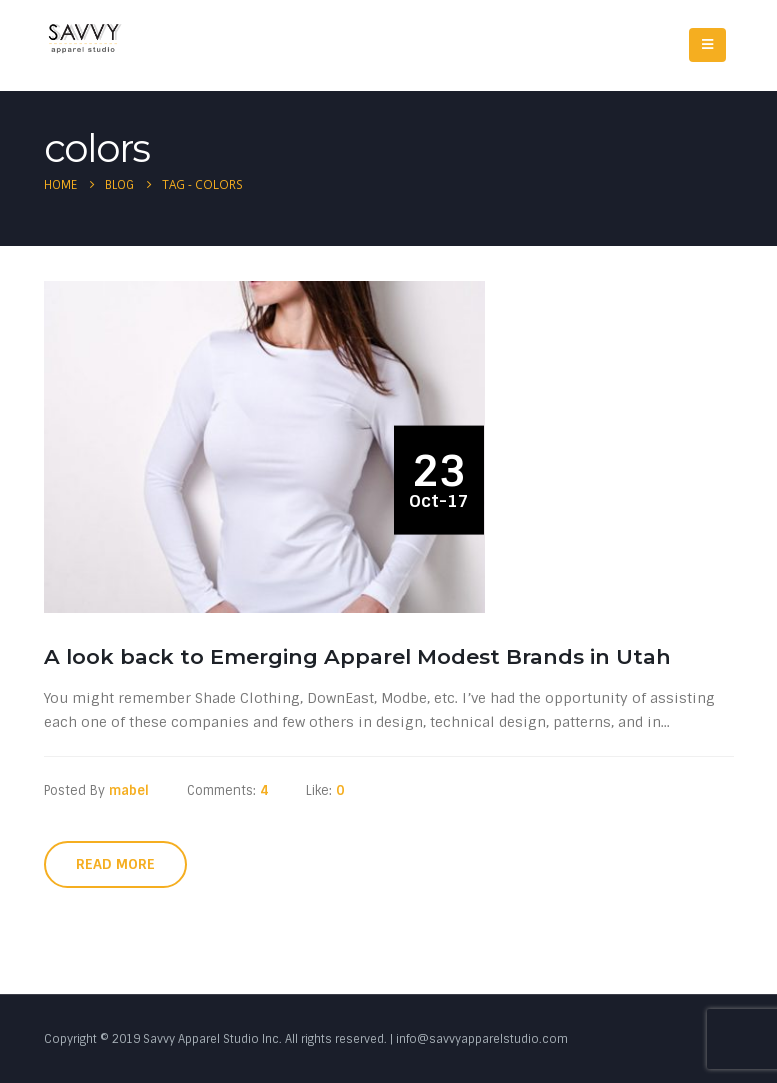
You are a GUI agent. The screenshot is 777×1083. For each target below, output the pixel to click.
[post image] (269, 446)
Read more (115, 864)
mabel (129, 790)
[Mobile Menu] (707, 45)
